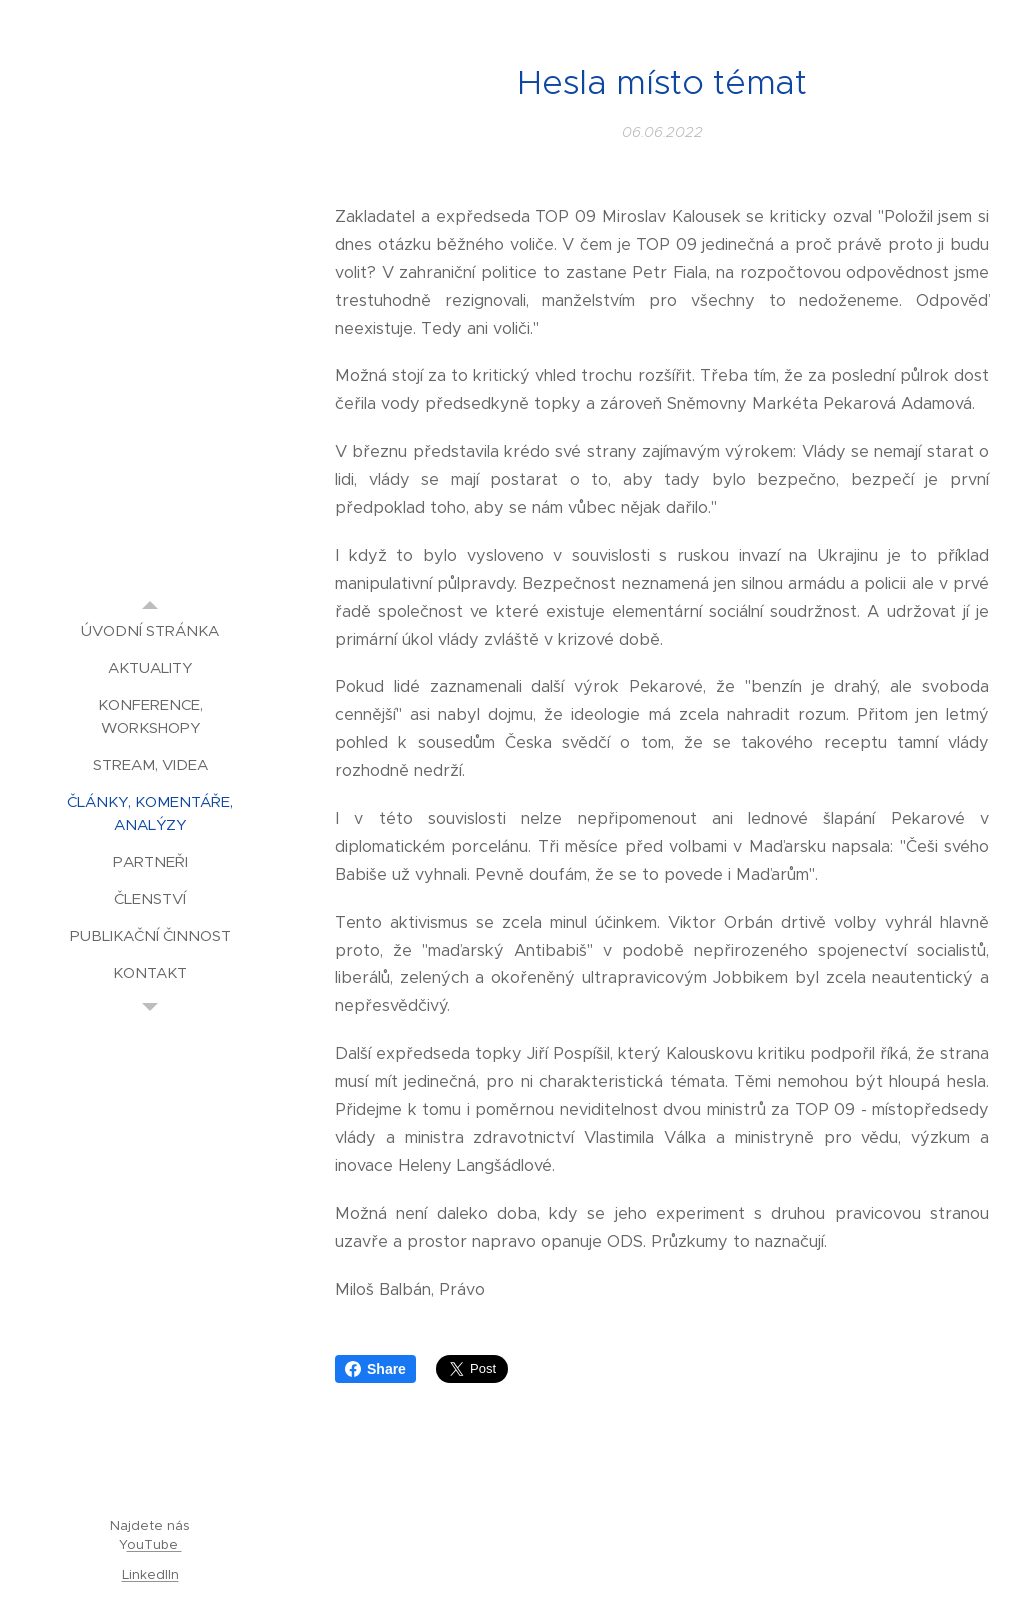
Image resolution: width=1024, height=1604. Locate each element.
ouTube (154, 1544)
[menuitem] (150, 630)
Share (375, 1369)
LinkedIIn (150, 1574)
